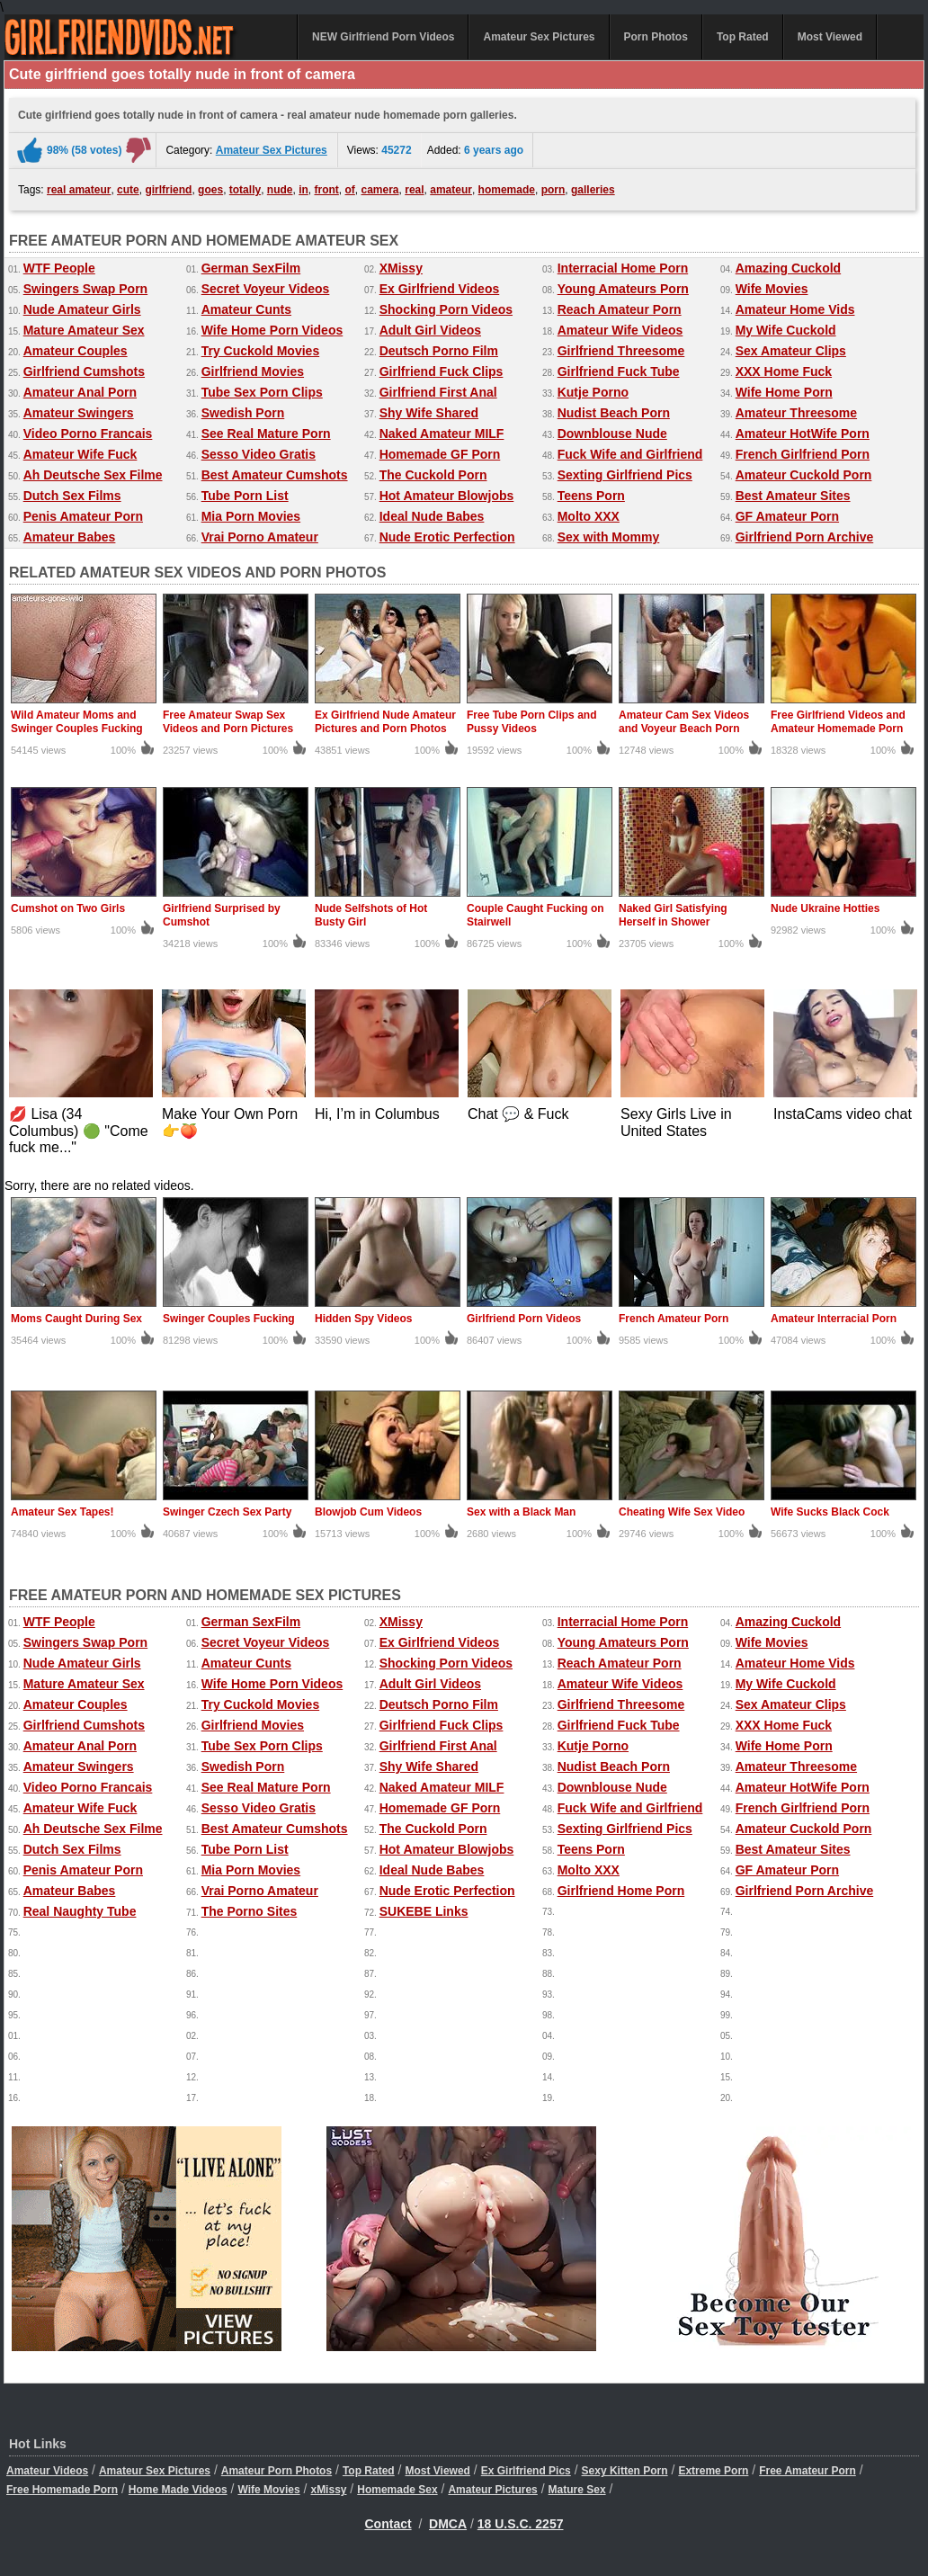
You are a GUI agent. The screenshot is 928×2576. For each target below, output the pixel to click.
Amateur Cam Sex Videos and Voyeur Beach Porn (684, 722)
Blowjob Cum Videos (368, 1512)
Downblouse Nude (612, 433)
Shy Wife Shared (428, 413)
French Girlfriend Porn (803, 454)
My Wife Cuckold (786, 330)
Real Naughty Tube (80, 1911)
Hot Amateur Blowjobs (446, 495)
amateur (451, 189)
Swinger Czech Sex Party (227, 1512)
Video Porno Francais (88, 433)
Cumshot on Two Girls (68, 908)
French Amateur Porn (673, 1318)
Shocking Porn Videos (446, 309)
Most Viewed (830, 37)
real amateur (79, 189)
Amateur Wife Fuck (80, 454)
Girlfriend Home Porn (621, 1890)
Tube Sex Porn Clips (262, 392)
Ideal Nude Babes (432, 516)
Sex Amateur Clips (791, 351)
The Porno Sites (249, 1911)
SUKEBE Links (423, 1911)
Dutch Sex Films (72, 495)
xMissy (328, 2489)
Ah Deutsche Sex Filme (93, 475)
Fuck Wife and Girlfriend (630, 454)
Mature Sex (577, 2489)
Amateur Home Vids (795, 309)
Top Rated (743, 37)
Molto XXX (589, 516)
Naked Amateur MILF (441, 433)
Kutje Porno (593, 392)
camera (380, 189)
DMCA (448, 2524)
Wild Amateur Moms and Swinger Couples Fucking (77, 722)
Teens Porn (591, 495)
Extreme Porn (713, 2470)
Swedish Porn (243, 413)
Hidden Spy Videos (363, 1318)
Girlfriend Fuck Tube (619, 371)
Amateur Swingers (78, 413)
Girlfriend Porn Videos (524, 1318)
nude (280, 189)
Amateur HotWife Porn (803, 433)
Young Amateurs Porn (623, 289)
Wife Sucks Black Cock (830, 1512)
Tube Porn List (245, 495)
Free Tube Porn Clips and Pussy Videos (531, 722)
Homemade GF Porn (440, 454)
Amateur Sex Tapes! (62, 1512)
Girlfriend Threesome (621, 351)
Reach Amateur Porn (620, 309)
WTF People (59, 268)
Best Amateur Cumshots (274, 475)
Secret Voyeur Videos (265, 289)
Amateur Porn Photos (276, 2470)
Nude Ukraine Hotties (825, 908)
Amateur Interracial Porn (834, 1318)
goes (210, 189)
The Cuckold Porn (433, 475)
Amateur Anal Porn (80, 392)
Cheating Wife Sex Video (682, 1512)
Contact (388, 2524)
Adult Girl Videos (430, 330)
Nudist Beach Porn (614, 413)
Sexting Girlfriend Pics (625, 475)
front (327, 189)
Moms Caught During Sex (76, 1318)
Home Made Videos (178, 2489)
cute (128, 189)
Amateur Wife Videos (620, 330)
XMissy (401, 268)
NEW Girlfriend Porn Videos (383, 37)
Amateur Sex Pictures (538, 37)
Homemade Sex (397, 2489)
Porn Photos (656, 37)
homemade (506, 189)
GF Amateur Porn (787, 516)
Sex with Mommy (609, 537)
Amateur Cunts (246, 309)
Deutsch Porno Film (438, 351)
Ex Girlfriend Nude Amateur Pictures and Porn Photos (385, 722)
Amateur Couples (75, 351)
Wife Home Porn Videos (272, 330)
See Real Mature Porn (266, 433)
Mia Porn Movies (250, 516)
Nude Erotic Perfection (447, 537)
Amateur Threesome (796, 413)
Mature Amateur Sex (84, 330)
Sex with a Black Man (521, 1512)
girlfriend (168, 189)
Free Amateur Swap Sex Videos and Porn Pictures (228, 722)
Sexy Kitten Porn (625, 2470)
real (414, 189)
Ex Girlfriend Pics (526, 2470)
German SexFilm (251, 268)
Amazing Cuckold (788, 268)
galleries (593, 189)
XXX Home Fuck (784, 371)
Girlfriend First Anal (438, 392)
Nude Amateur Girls (82, 309)
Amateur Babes (69, 537)
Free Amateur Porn (807, 2470)
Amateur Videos (47, 2470)
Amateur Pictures (492, 2489)
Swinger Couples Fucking (229, 1318)
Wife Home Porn (784, 392)
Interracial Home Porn (623, 268)
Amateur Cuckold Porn (804, 475)
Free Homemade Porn (62, 2489)
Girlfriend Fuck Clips (441, 371)
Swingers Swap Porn (85, 289)
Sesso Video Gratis (258, 454)
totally (245, 189)
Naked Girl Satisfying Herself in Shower (673, 915)
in (303, 189)
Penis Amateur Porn (83, 516)
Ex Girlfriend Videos (439, 289)
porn (553, 189)
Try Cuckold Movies (260, 351)
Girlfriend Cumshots (84, 371)
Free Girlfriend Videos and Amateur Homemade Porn (838, 722)
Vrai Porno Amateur (259, 537)
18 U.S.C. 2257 (520, 2524)
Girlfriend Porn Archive (805, 537)
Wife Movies (772, 289)
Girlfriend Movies (252, 371)
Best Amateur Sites (793, 495)
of (350, 189)
